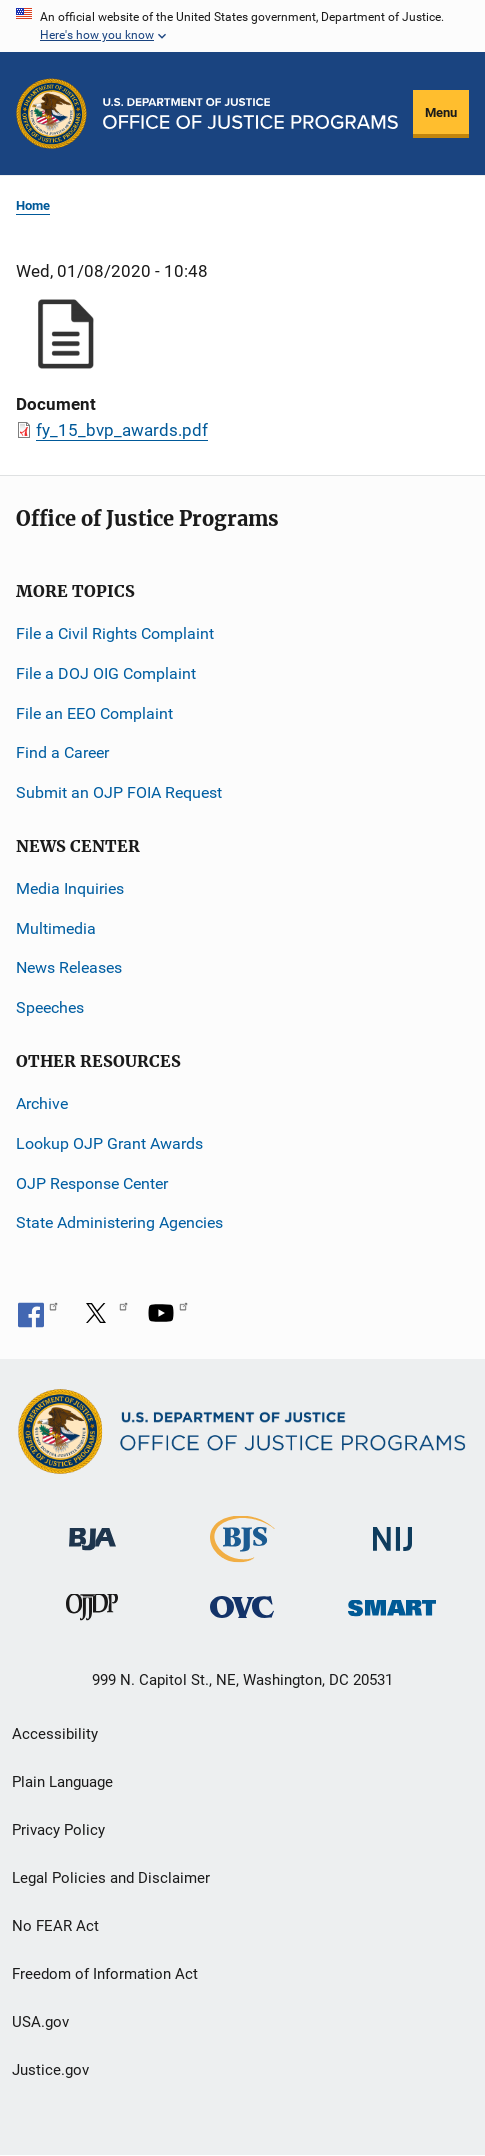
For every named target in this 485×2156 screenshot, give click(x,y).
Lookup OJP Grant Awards (109, 1143)
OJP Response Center (92, 1183)
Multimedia (56, 928)
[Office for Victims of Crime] (242, 1606)
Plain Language (62, 1782)
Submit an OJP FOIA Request (119, 792)
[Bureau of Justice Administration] (92, 1529)
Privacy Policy (58, 1830)
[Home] (250, 113)
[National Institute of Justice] (393, 1530)
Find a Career (62, 752)
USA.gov (40, 2022)
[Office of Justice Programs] (51, 113)
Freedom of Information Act (105, 1974)
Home (33, 205)
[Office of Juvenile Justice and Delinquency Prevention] (92, 1611)
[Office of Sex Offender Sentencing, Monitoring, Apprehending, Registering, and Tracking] (392, 1602)
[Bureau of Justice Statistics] (242, 1553)
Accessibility (55, 1734)
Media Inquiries (70, 888)
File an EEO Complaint (94, 713)
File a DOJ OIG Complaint (106, 673)
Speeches (50, 1007)
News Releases (69, 967)
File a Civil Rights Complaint (115, 633)
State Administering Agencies (119, 1222)
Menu (441, 112)
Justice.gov (50, 2070)
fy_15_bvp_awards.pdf (122, 430)
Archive (42, 1103)
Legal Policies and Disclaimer (111, 1878)
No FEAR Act (55, 1926)
